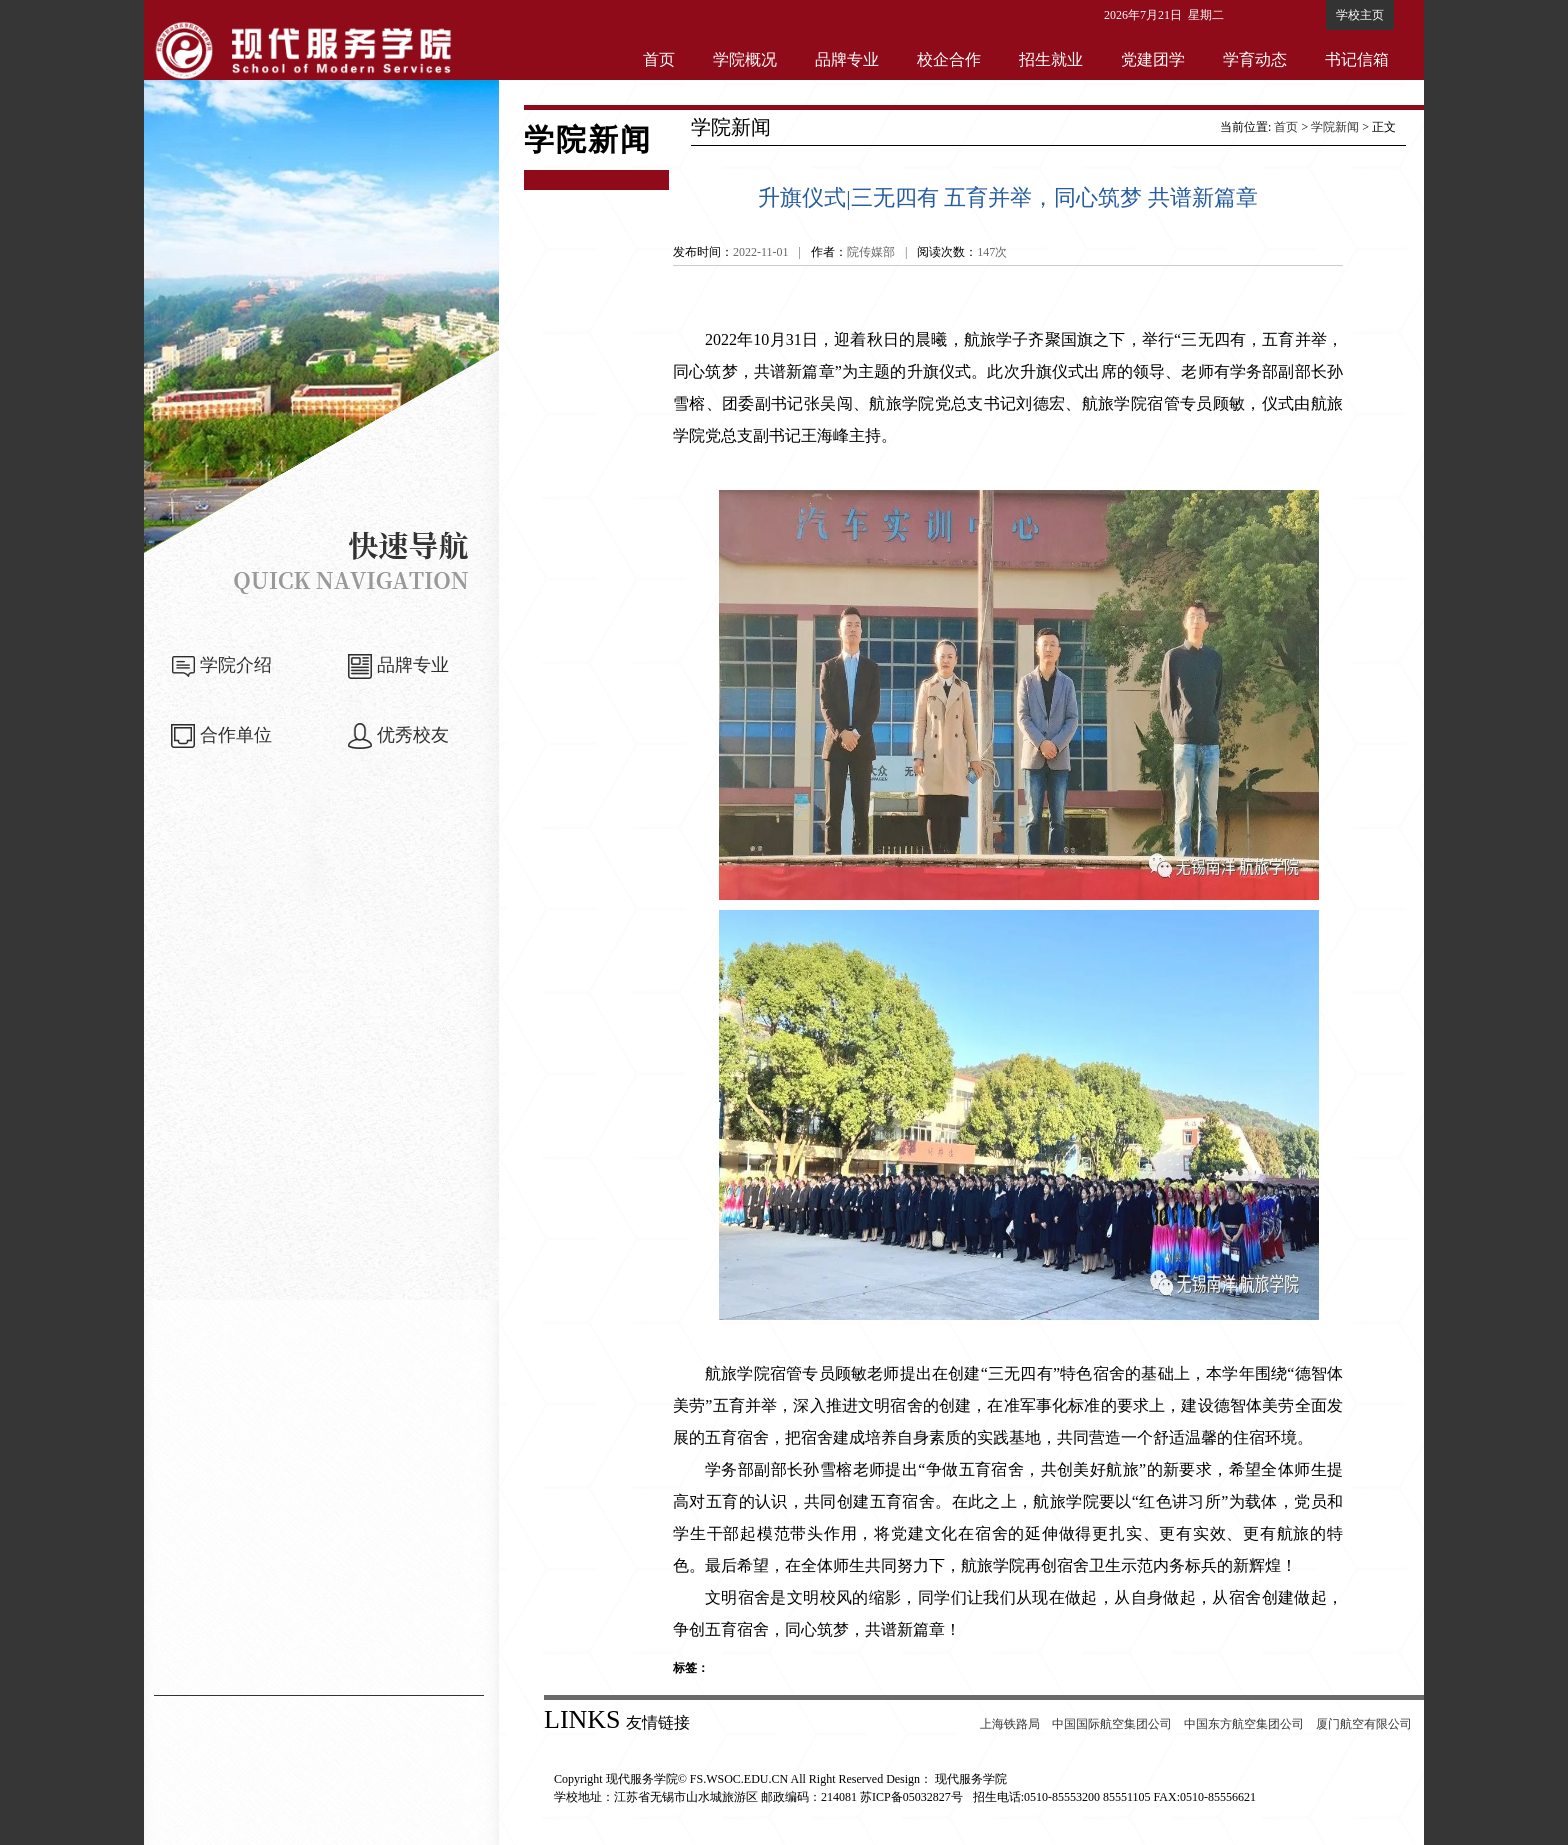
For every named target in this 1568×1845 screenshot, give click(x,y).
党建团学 (1153, 59)
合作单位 (236, 735)
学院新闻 (1335, 127)
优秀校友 (413, 735)
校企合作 (949, 59)
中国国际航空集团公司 (1112, 1724)
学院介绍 (236, 665)
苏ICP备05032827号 (911, 1797)
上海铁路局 (1010, 1724)
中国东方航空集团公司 (1244, 1724)
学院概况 (745, 59)
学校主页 (1360, 15)
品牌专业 (847, 59)
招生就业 (1051, 59)
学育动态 (1255, 59)
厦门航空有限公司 (1364, 1724)
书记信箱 (1357, 59)
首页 (659, 59)
